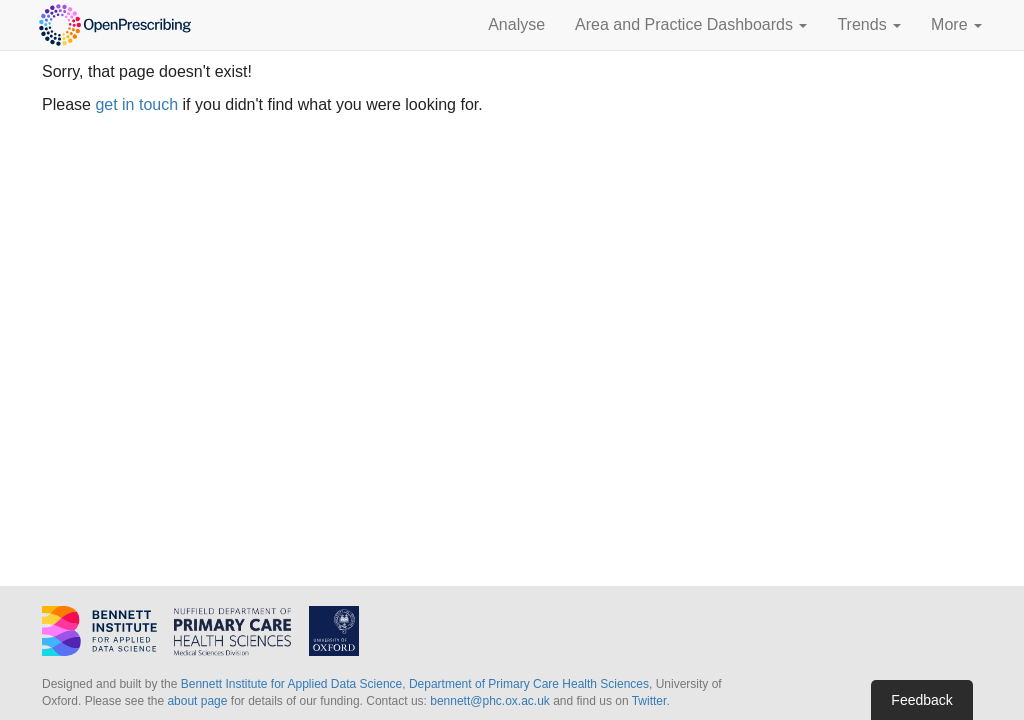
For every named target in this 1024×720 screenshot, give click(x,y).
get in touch (136, 104)
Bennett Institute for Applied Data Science (291, 684)
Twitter (649, 701)
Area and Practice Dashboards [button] (691, 24)
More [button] (956, 24)
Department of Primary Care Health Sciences (529, 684)
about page (197, 701)
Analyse (516, 24)
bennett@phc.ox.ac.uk (490, 701)
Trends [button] (869, 24)
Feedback (921, 700)
